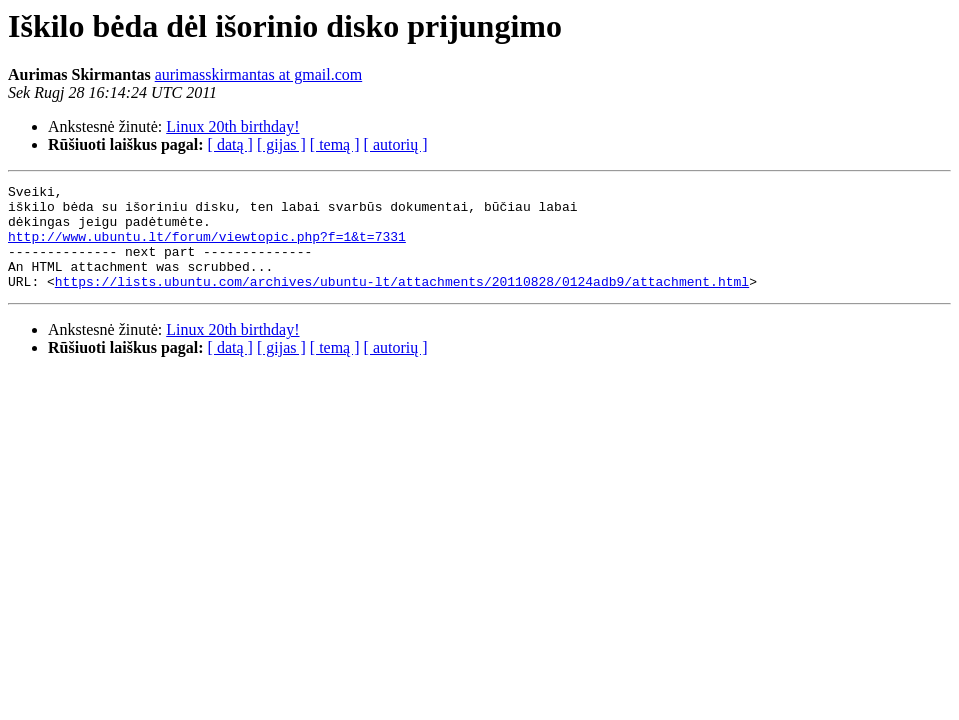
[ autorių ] (396, 144)
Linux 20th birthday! (232, 126)
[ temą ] (335, 144)
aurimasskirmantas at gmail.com (259, 74)
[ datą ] (230, 144)
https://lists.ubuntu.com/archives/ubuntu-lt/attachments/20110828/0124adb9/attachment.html (402, 302)
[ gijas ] (281, 144)
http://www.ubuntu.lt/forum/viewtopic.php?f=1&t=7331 (207, 248)
